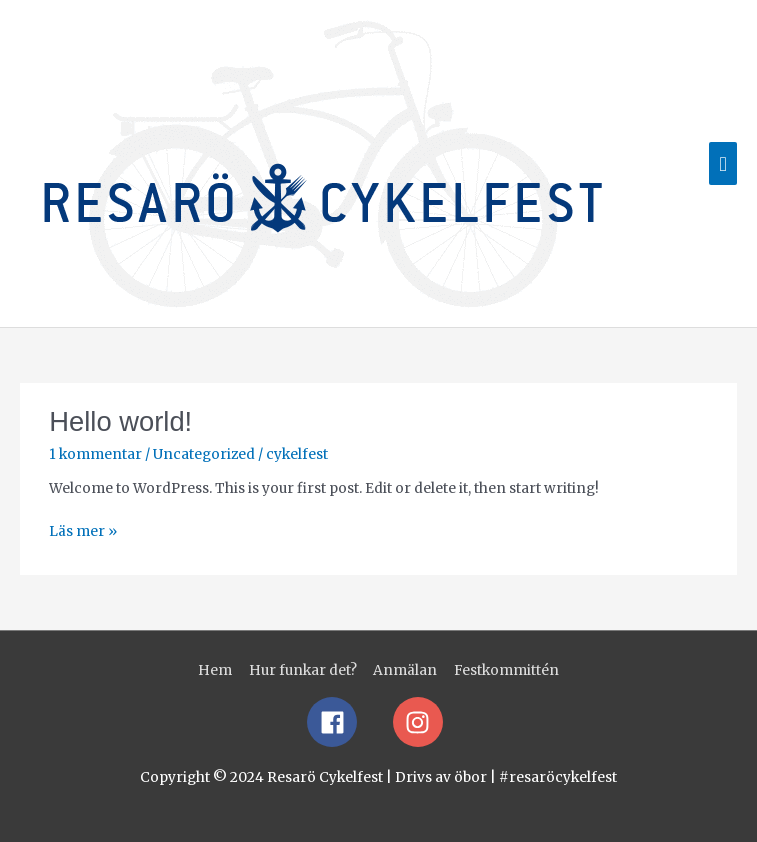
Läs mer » (83, 530)
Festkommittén (506, 670)
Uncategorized (204, 454)
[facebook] (348, 722)
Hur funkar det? (303, 670)
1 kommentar (95, 454)
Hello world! (120, 421)
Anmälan (405, 670)
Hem (215, 670)
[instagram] (422, 722)
